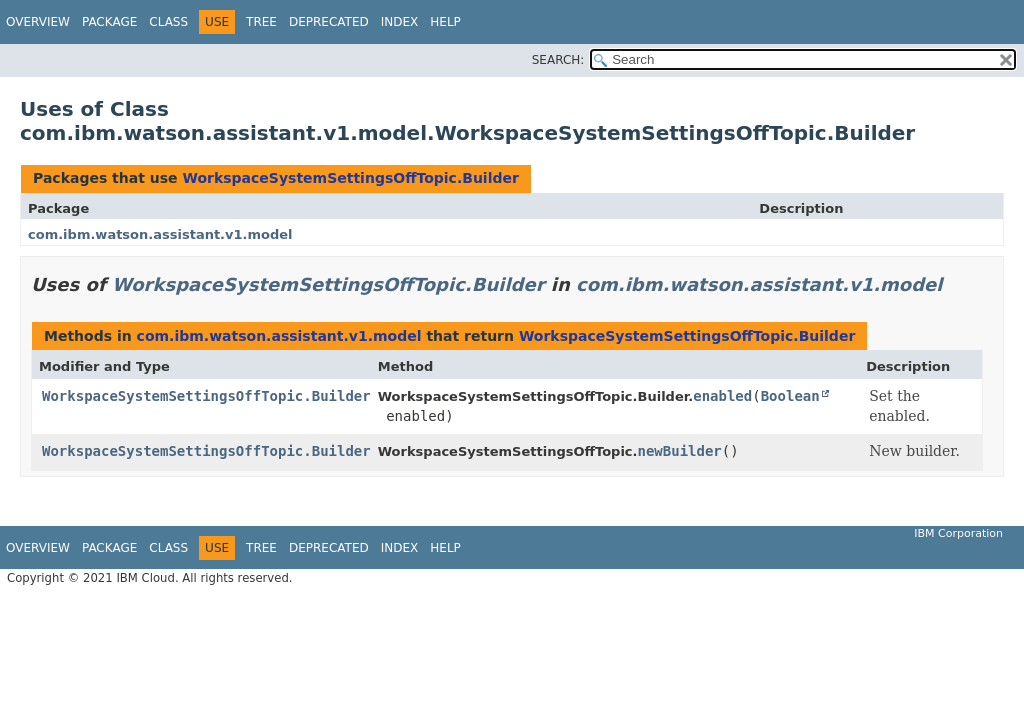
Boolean (790, 396)
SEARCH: (558, 60)
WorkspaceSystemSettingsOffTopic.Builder (350, 178)
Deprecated (329, 22)
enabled (722, 396)
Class (168, 22)
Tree (261, 22)
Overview (38, 22)
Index (400, 22)
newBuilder (680, 451)
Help (445, 22)
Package (109, 22)
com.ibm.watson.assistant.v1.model (160, 234)
